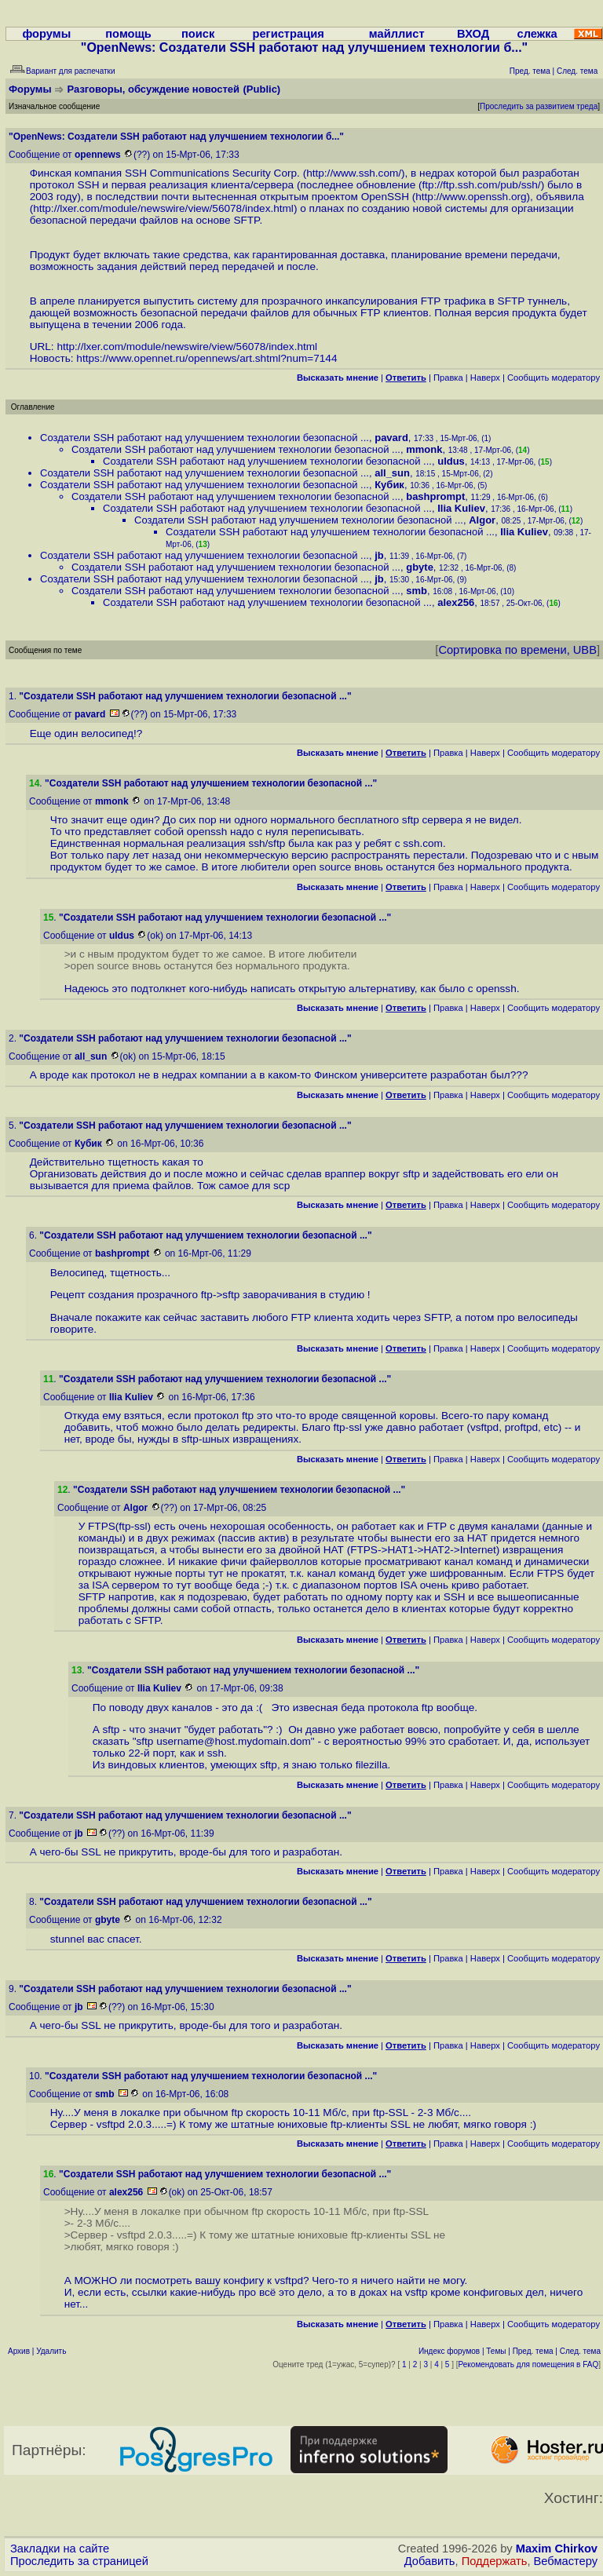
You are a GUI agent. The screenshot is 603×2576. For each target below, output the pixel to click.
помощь (128, 33)
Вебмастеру (566, 2561)
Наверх (485, 377)
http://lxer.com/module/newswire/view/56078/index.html (163, 208)
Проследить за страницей (79, 2561)
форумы (46, 33)
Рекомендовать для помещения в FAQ (529, 2364)
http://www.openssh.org (470, 197)
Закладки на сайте (59, 2548)
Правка (448, 377)
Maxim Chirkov (557, 2548)
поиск (197, 33)
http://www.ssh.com (352, 173)
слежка (537, 33)
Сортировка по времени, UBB (517, 650)
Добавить (429, 2561)
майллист (397, 33)
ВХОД (473, 33)
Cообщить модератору (553, 377)
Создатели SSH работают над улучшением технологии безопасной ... (204, 437)
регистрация (287, 33)
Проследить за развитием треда (539, 106)
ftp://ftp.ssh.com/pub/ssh (480, 185)
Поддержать (495, 2561)
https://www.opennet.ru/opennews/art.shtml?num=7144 (206, 358)
